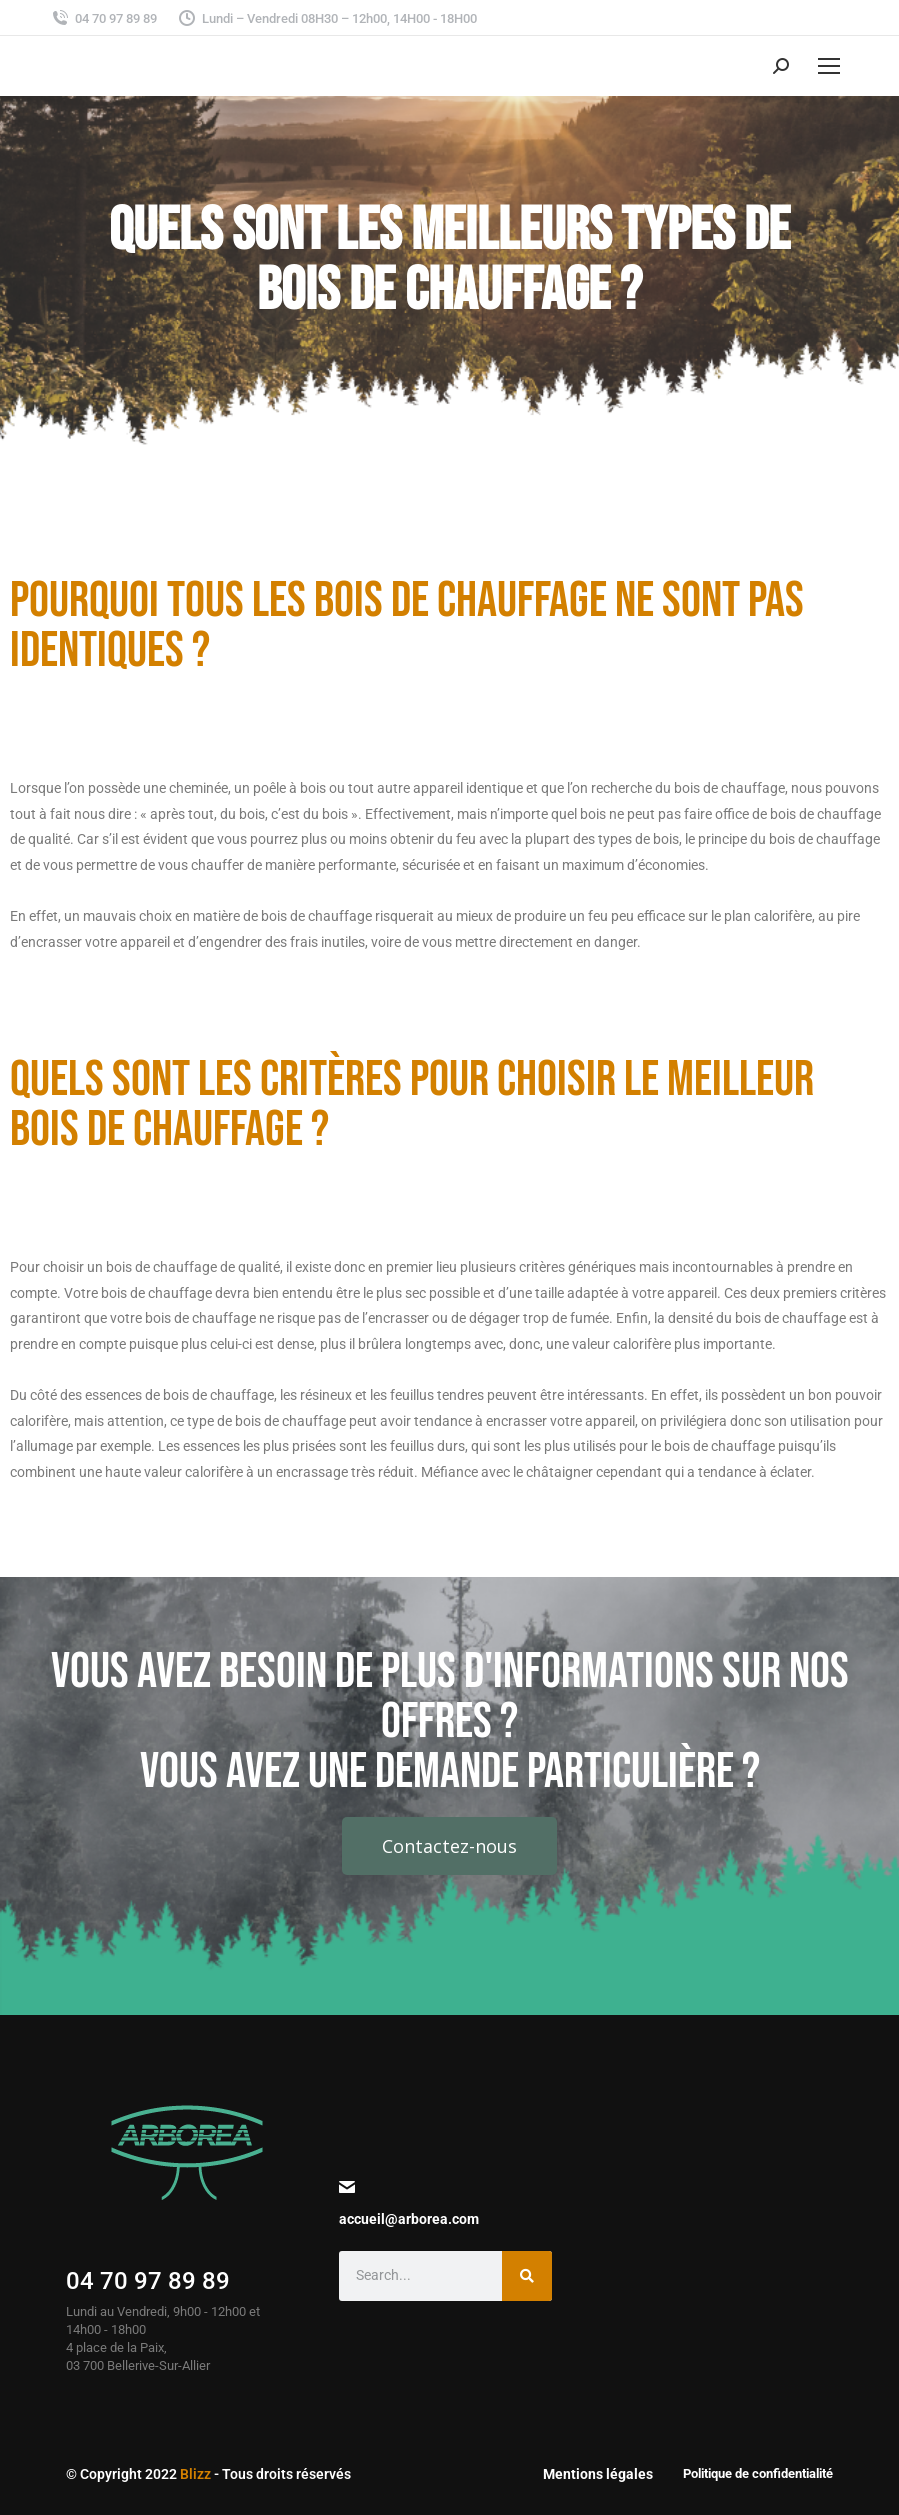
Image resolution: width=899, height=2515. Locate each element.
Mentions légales (598, 2474)
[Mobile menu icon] (829, 66)
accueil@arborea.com (409, 2219)
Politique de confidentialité (758, 2473)
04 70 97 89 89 (148, 2281)
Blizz (195, 2474)
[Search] (527, 2276)
